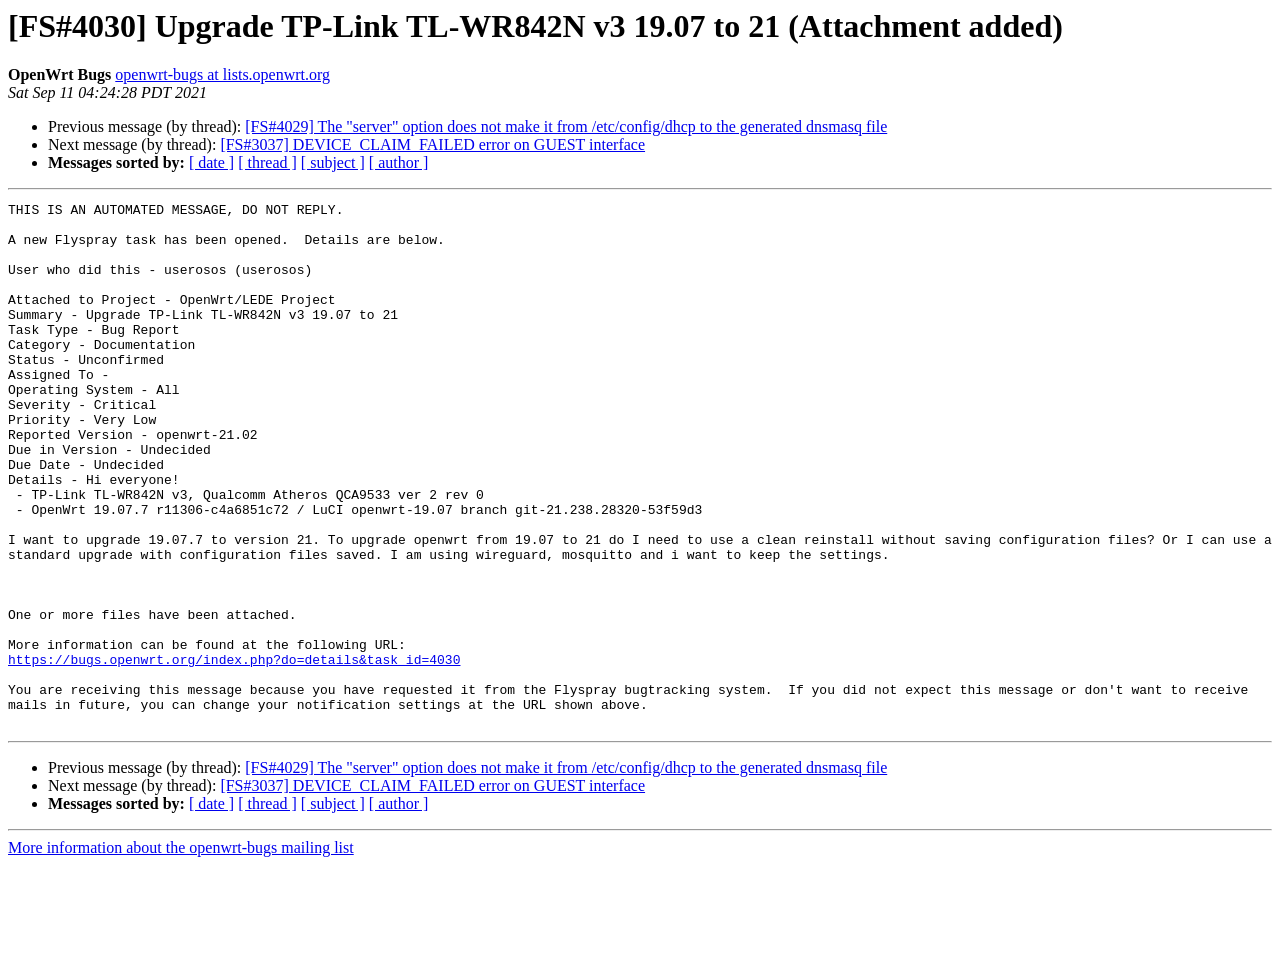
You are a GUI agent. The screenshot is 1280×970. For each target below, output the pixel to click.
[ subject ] (333, 162)
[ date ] (211, 162)
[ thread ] (267, 162)
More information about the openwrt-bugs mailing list (181, 952)
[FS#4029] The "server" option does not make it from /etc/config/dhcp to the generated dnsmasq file (566, 126)
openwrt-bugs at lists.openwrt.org (222, 74)
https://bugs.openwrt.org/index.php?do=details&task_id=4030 (234, 752)
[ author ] (399, 162)
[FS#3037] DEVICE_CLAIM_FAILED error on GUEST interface (432, 144)
